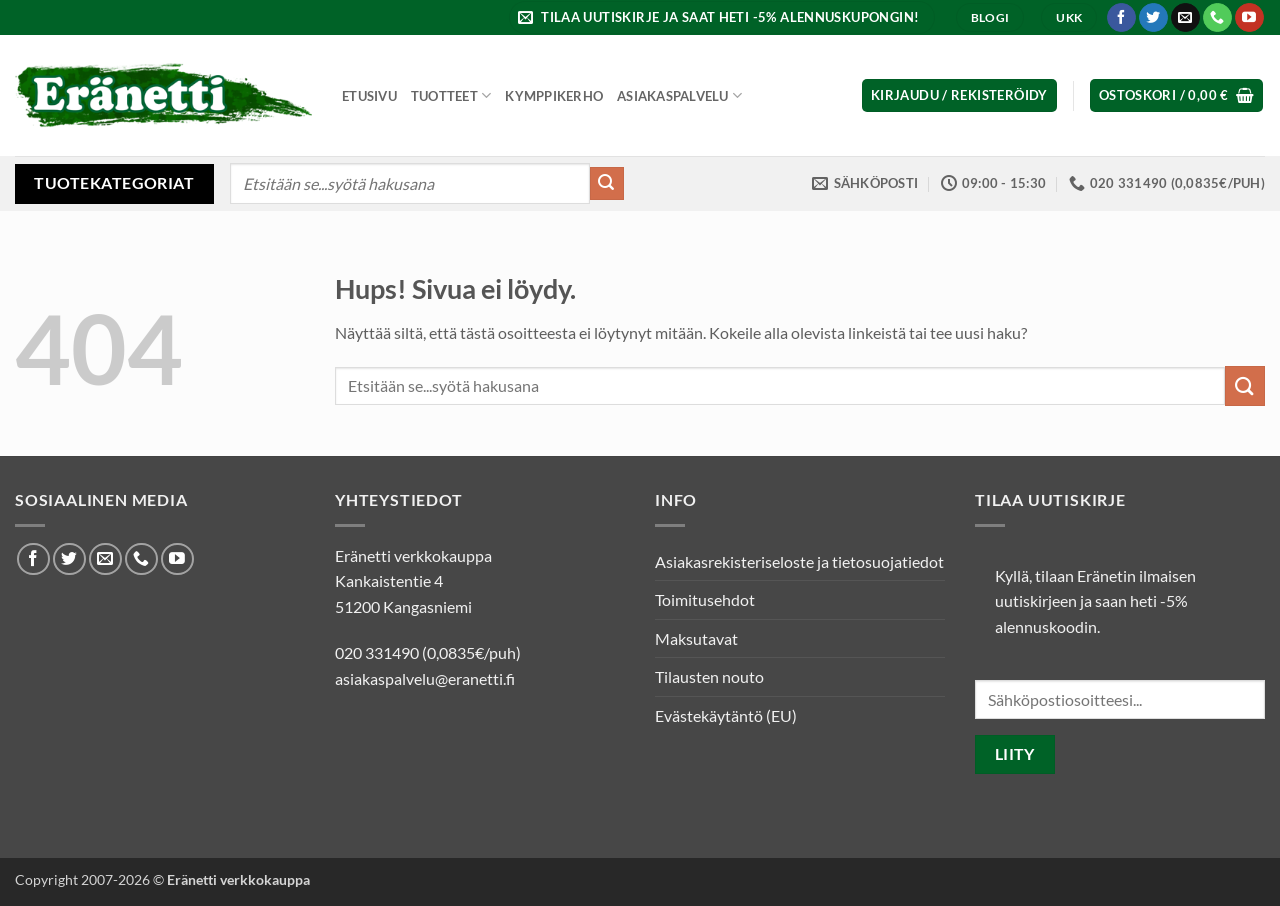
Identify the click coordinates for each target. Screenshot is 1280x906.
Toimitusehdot (705, 599)
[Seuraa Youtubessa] (1249, 18)
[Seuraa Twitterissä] (1153, 18)
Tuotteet (451, 95)
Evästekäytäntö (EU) (726, 715)
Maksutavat (696, 638)
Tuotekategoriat (114, 182)
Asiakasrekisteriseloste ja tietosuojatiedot (799, 561)
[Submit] (607, 184)
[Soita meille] (1217, 18)
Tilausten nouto (709, 676)
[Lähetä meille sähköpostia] (1185, 18)
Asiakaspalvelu (679, 95)
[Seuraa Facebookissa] (1121, 18)
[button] (721, 17)
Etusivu (369, 96)
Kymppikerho (554, 96)
